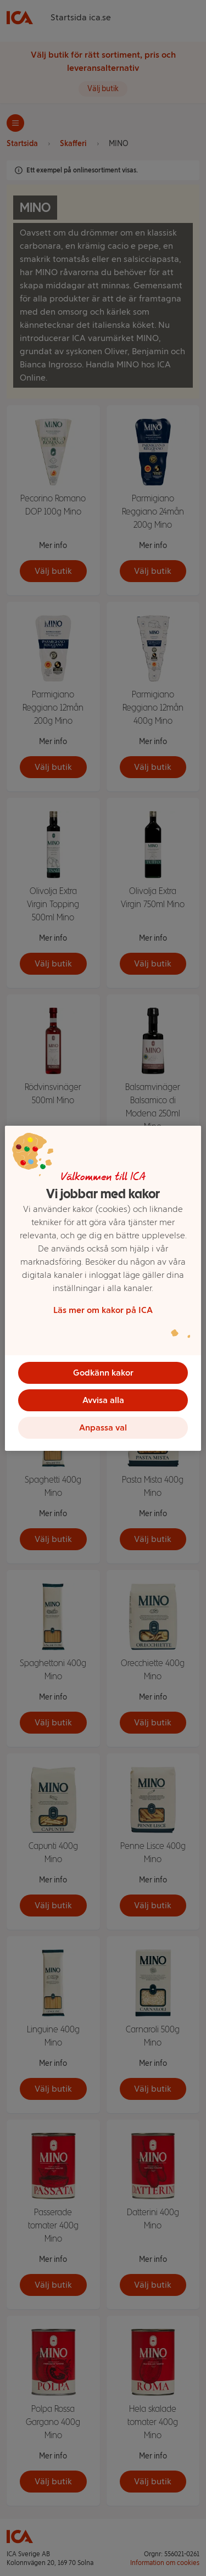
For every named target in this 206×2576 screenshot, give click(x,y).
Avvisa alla (103, 1400)
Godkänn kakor (103, 1372)
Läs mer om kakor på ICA (103, 1310)
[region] (103, 1288)
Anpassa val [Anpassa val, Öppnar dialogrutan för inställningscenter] (103, 1427)
